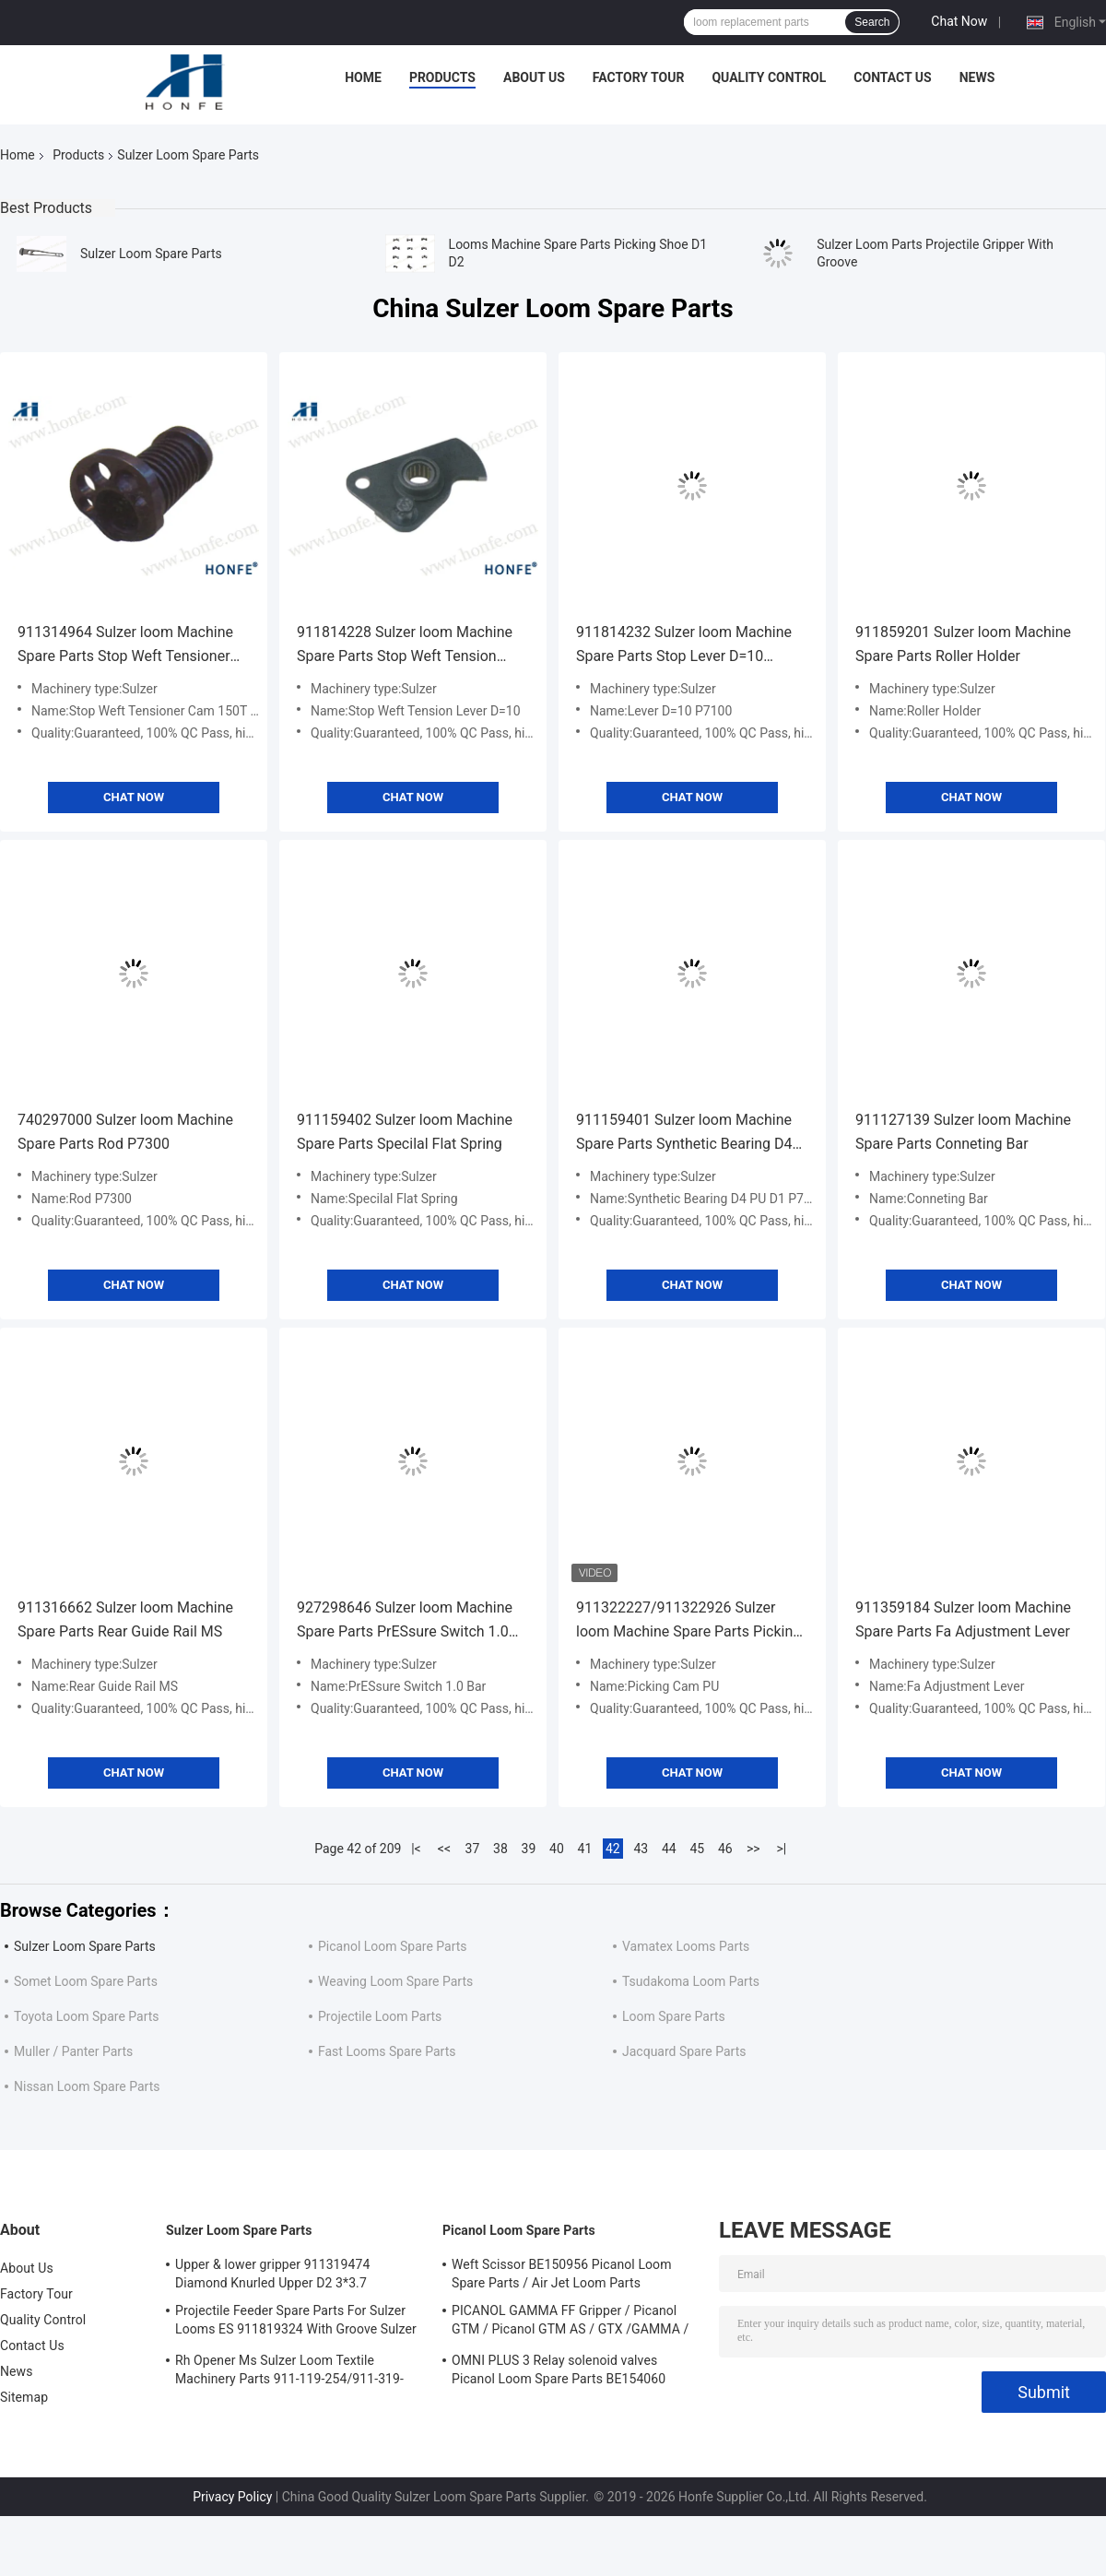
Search (871, 22)
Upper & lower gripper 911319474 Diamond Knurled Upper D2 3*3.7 (272, 2273)
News (977, 77)
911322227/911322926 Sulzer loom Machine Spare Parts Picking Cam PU (688, 1621)
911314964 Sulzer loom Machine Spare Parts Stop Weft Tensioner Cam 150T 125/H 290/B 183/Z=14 (130, 645)
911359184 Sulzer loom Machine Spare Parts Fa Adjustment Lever (963, 1619)
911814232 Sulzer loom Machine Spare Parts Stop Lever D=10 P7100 (684, 645)
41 (585, 1848)
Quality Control (769, 77)
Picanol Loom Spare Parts (392, 1946)
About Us (534, 77)
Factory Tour (639, 77)
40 (556, 1848)
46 (725, 1848)
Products (442, 77)
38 (500, 1848)
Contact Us (892, 77)
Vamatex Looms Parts (685, 1946)
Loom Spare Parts (673, 2016)
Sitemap (24, 2397)
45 (696, 1848)
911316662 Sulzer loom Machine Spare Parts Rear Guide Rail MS (125, 1619)
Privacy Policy (232, 2496)
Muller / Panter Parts (73, 2051)
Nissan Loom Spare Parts (86, 2086)
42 (613, 1848)
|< (416, 1848)
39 (529, 1848)
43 (640, 1848)
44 (669, 1848)
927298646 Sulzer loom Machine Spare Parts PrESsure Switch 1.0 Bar (404, 1621)
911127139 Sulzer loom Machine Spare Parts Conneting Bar (963, 1131)
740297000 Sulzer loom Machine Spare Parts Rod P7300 (125, 1131)
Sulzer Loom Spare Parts (151, 253)
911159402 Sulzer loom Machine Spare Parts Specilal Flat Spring (404, 1131)
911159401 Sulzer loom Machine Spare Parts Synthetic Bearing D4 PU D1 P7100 (684, 1133)
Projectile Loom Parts (379, 2016)
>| (781, 1848)
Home (363, 77)
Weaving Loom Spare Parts (395, 1981)
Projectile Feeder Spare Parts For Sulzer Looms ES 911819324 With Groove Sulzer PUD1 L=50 (296, 2322)
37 (472, 1848)
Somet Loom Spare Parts (86, 1981)
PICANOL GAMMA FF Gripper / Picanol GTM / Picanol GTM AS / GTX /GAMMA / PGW (570, 2322)
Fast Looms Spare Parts (386, 2051)
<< (444, 1848)
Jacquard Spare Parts (684, 2051)
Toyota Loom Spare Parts (86, 2016)
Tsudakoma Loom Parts (690, 1981)
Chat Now (959, 21)
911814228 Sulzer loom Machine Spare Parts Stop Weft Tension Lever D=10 (404, 645)
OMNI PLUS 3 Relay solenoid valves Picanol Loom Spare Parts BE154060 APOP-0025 (558, 2372)
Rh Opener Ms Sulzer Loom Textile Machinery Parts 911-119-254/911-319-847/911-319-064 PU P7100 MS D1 (289, 2372)
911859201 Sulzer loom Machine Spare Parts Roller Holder (963, 644)
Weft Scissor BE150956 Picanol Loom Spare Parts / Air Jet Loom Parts (562, 2273)
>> (753, 1848)
